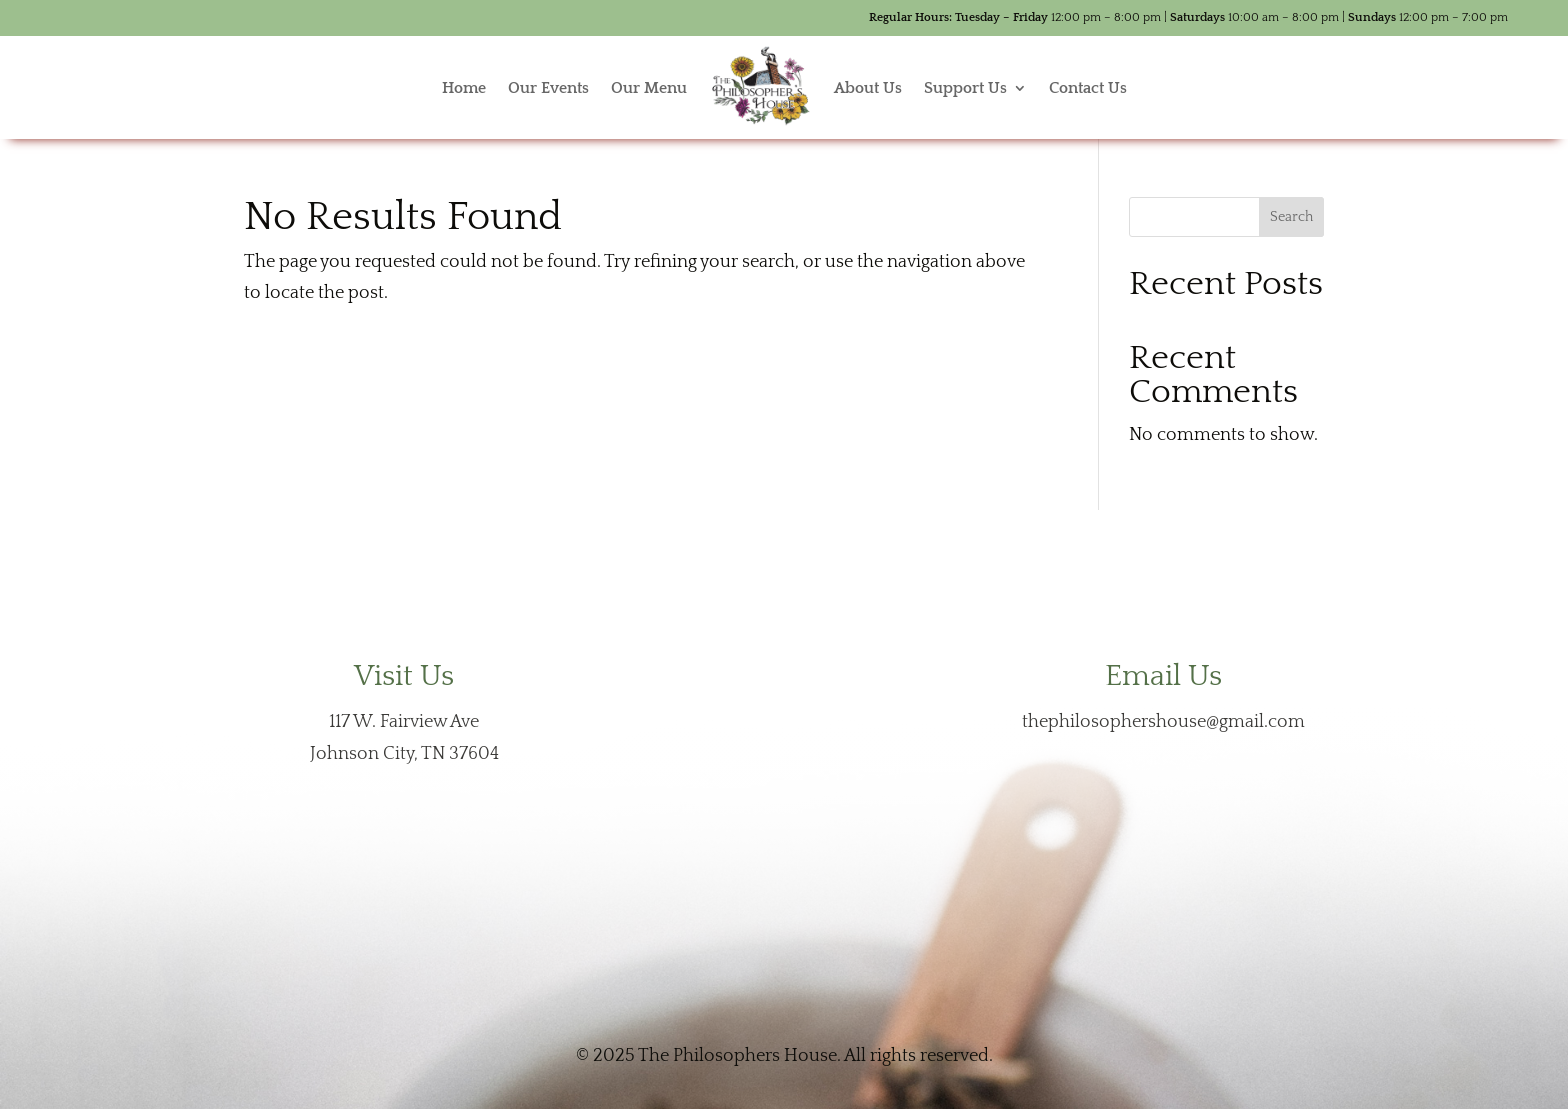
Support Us (965, 88)
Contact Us (1088, 88)
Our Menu (649, 88)
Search (1291, 217)
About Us (868, 88)
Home (464, 88)
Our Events (548, 88)
